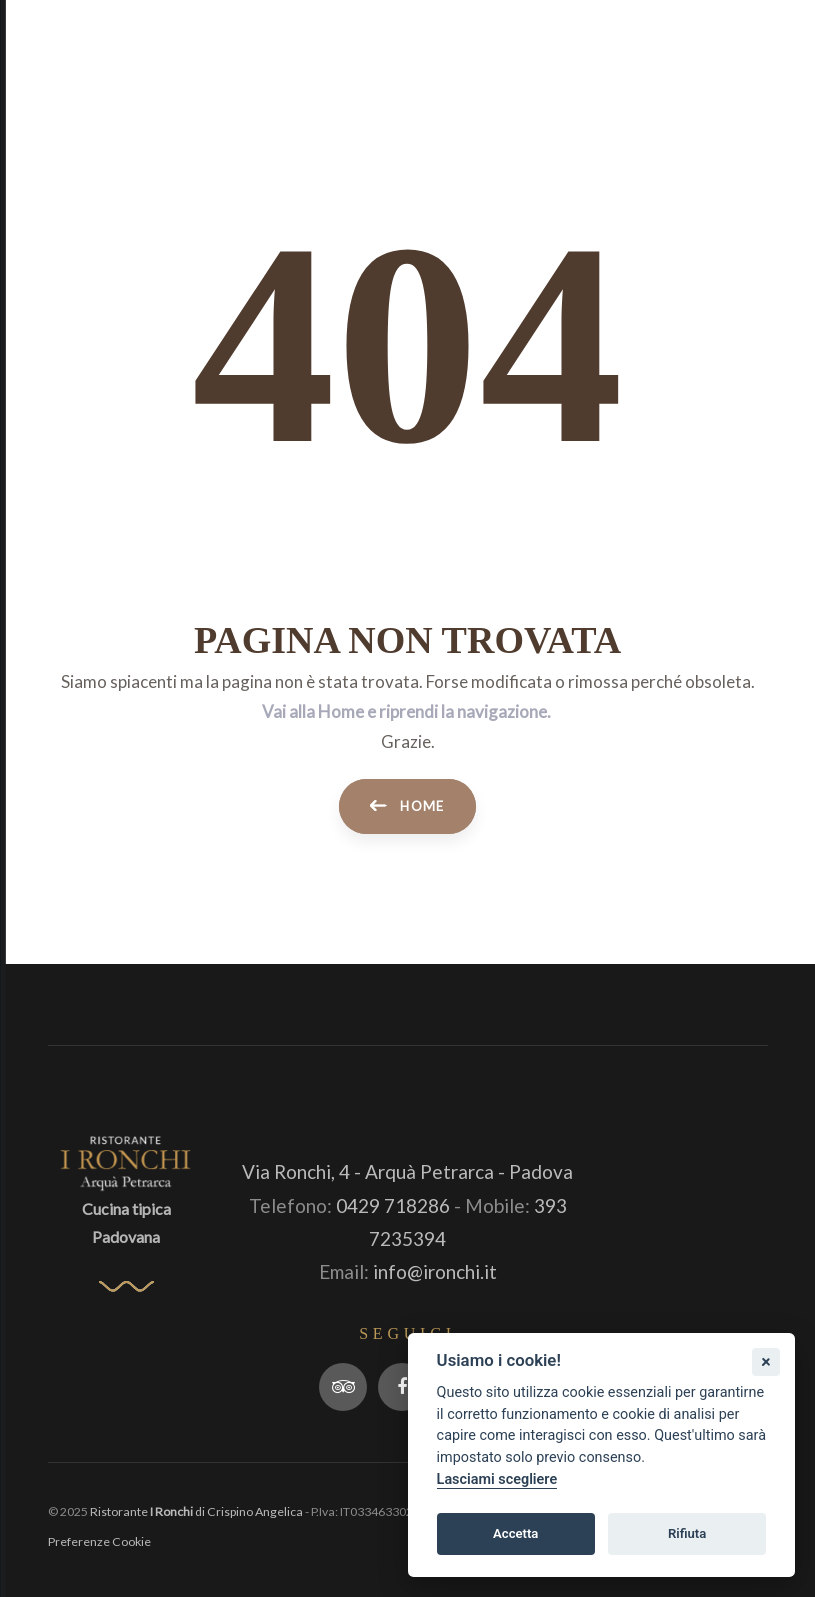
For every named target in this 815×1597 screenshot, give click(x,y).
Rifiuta (687, 1533)
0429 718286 (393, 1205)
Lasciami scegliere (497, 1479)
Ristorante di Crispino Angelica (196, 1511)
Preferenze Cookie (99, 1541)
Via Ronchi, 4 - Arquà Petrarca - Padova (407, 1171)
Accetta (515, 1533)
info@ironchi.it (435, 1271)
